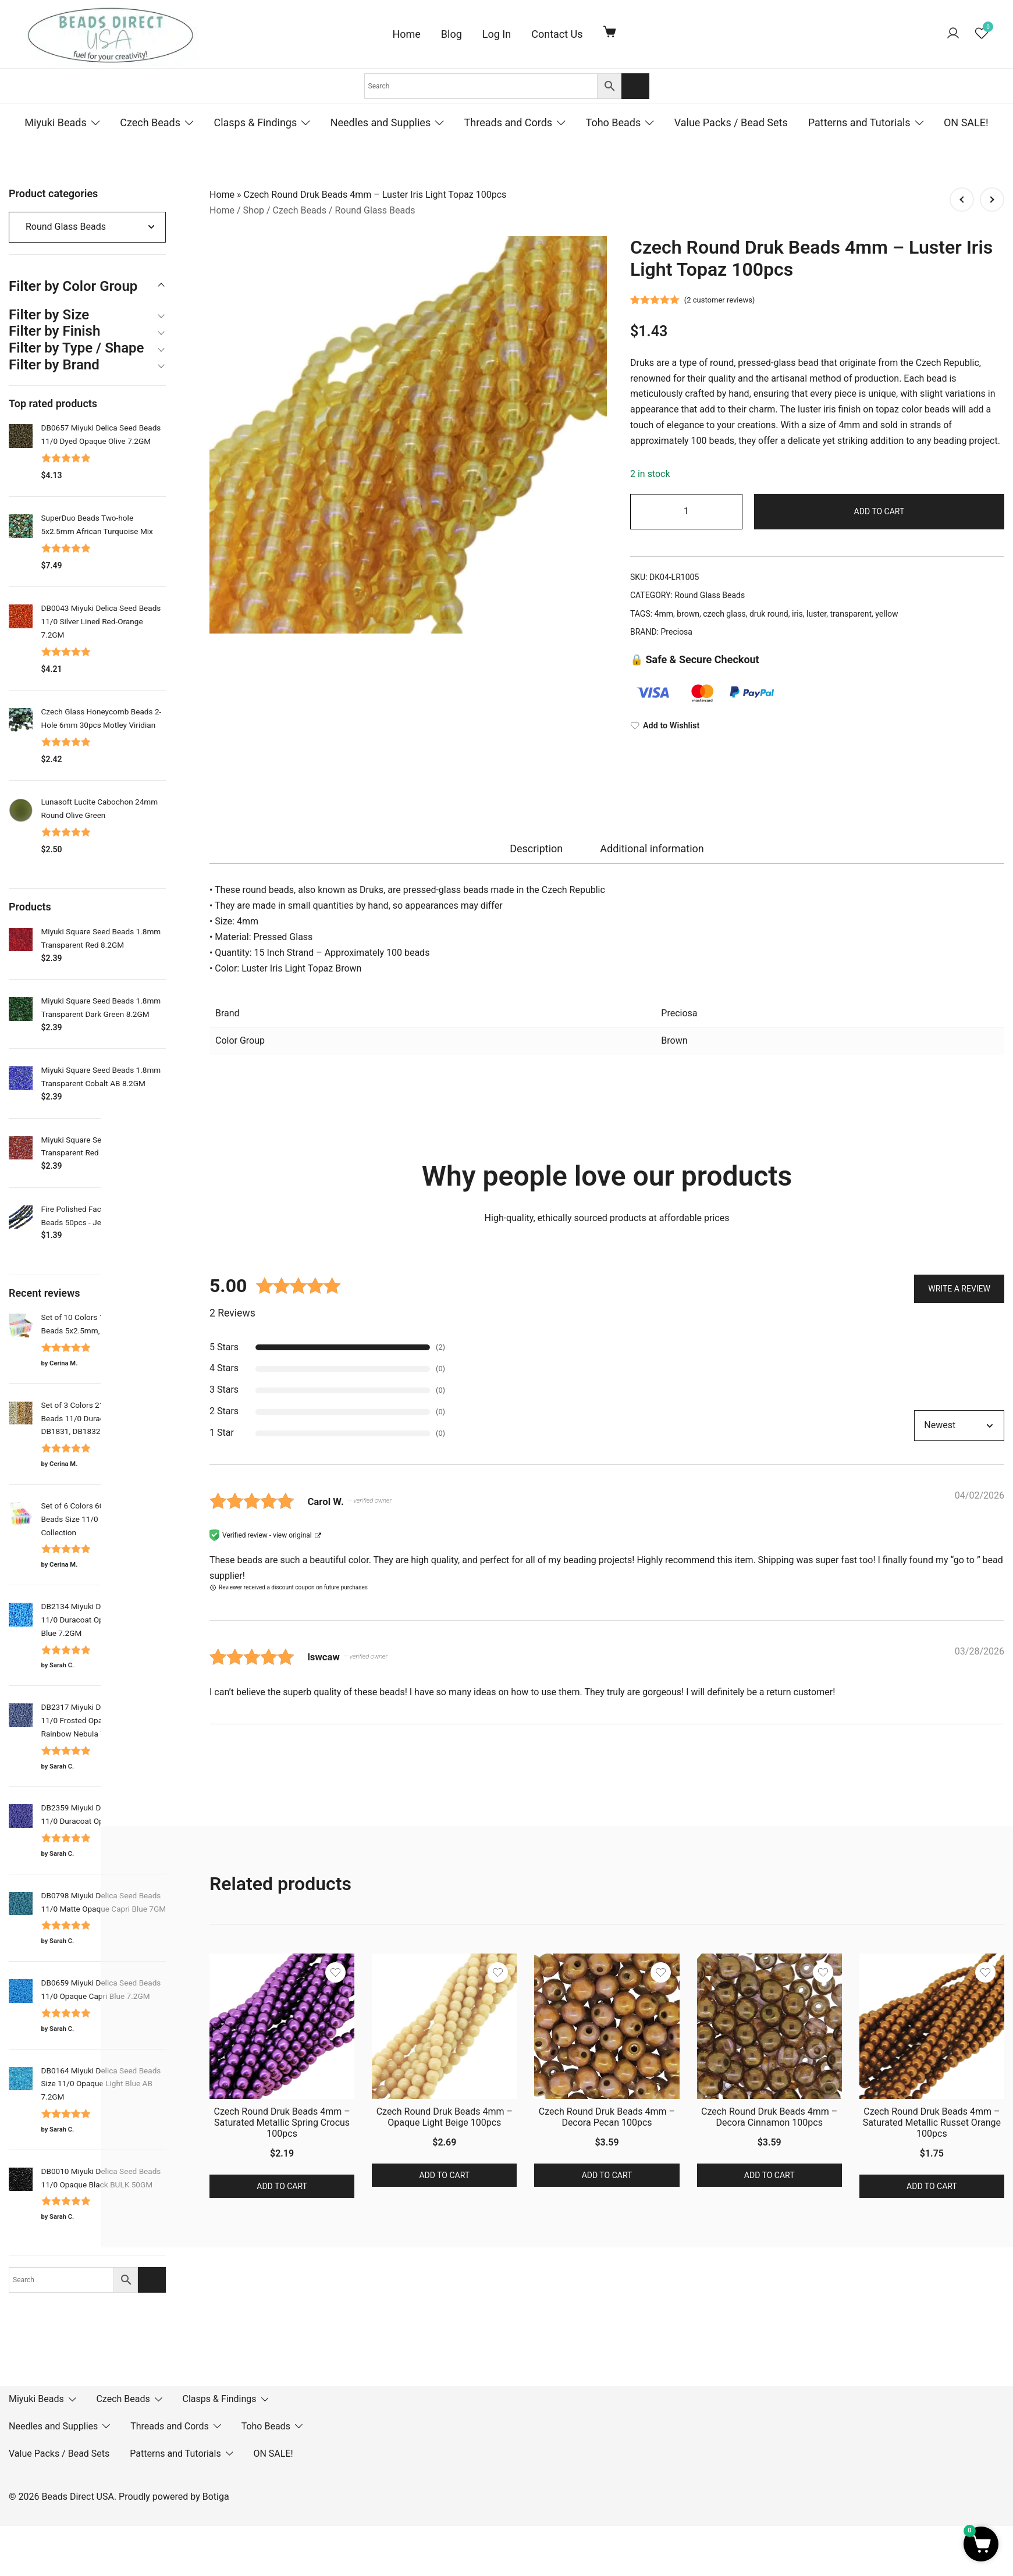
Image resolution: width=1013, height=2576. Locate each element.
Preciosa (676, 631)
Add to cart (879, 511)
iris (797, 613)
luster (816, 613)
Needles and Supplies (380, 122)
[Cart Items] (612, 31)
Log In (496, 34)
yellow (886, 613)
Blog (451, 34)
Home (406, 34)
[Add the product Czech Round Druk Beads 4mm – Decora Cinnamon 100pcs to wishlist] (823, 1972)
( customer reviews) (719, 300)
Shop (253, 210)
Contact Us (556, 34)
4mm (664, 613)
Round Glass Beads (375, 210)
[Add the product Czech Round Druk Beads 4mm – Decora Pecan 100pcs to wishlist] (661, 1972)
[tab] (536, 848)
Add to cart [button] (282, 2186)
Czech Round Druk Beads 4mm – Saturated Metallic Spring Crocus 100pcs (282, 2122)
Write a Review (959, 1286)
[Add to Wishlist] (817, 726)
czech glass (724, 613)
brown (688, 613)
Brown (674, 1040)
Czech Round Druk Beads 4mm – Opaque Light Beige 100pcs (444, 2117)
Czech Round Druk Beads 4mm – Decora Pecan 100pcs (607, 2117)
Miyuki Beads (55, 122)
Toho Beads (613, 122)
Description (536, 848)
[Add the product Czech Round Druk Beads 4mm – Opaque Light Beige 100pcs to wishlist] (498, 1972)
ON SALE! (966, 122)
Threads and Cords (508, 122)
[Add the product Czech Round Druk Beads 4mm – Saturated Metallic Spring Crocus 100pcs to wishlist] (335, 1972)
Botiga (215, 2496)
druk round (768, 613)
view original (292, 1535)
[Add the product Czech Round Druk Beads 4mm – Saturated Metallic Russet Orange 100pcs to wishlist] (985, 1972)
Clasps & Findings (255, 122)
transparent (851, 613)
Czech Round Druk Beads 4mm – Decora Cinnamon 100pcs (769, 2117)
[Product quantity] (686, 511)
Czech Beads (150, 122)
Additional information (652, 848)
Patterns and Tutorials (859, 122)
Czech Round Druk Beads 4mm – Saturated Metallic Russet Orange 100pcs (932, 2122)
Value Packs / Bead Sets (731, 122)
